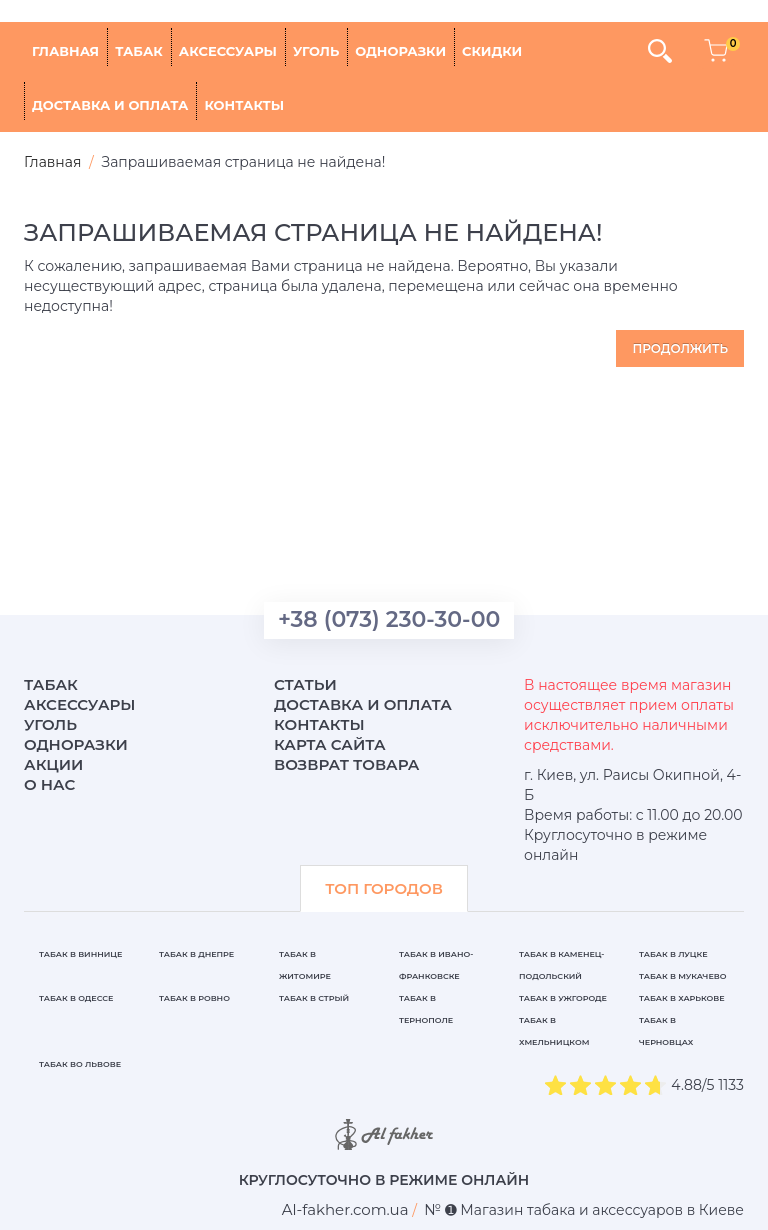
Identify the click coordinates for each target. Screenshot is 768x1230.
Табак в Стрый (314, 998)
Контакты (244, 105)
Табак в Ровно (194, 998)
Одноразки (400, 51)
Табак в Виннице (80, 954)
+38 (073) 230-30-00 (389, 619)
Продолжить (680, 348)
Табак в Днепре (196, 954)
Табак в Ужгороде (563, 998)
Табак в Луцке (673, 954)
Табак (139, 51)
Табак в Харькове (682, 998)
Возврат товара (347, 764)
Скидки (492, 51)
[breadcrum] (345, 1209)
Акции (53, 764)
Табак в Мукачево (682, 976)
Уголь (316, 51)
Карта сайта (330, 744)
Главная (65, 51)
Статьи (305, 684)
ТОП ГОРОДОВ (384, 888)
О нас (49, 784)
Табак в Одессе (76, 998)
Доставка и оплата (110, 105)
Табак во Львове (80, 1064)
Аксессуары (228, 51)
